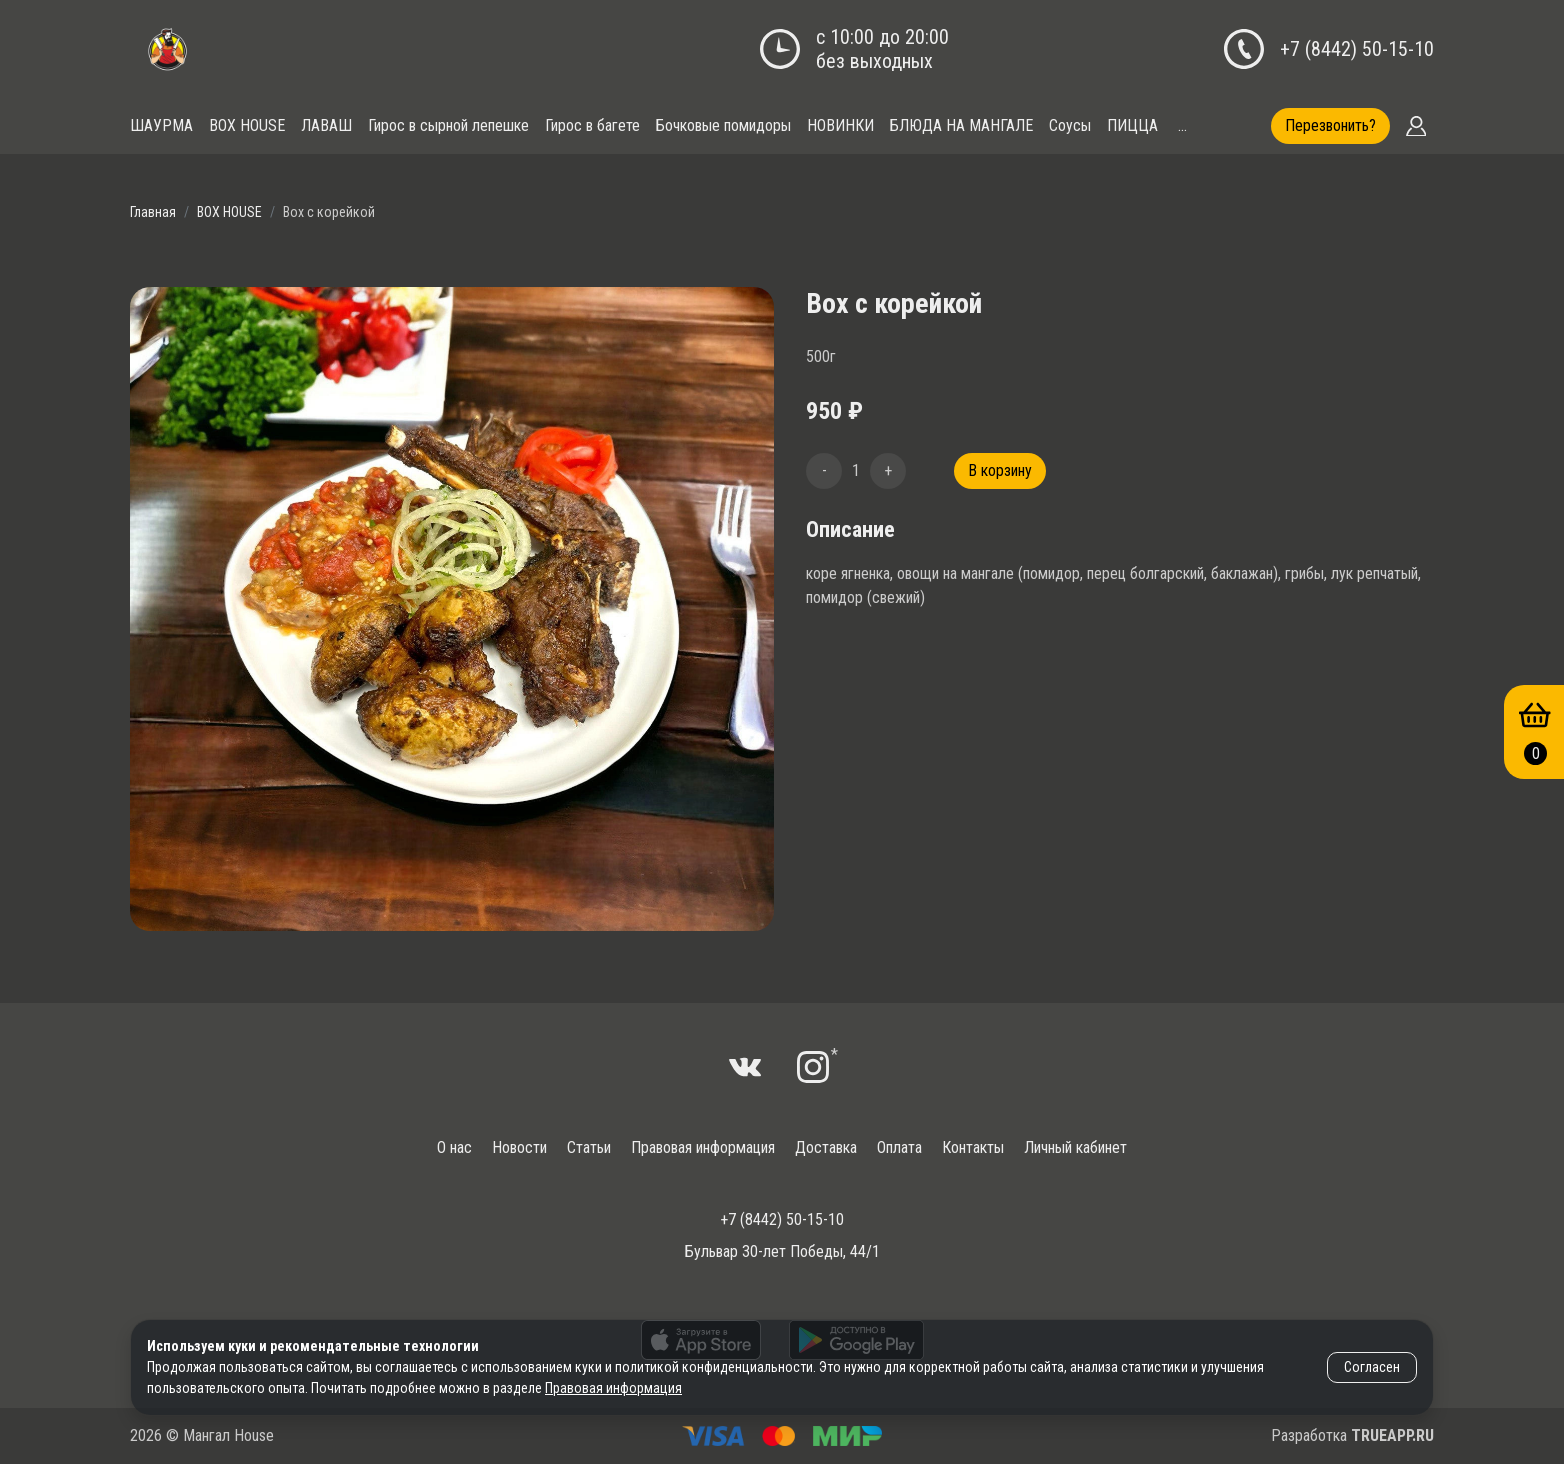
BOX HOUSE (247, 125)
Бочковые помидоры (723, 125)
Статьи (589, 1147)
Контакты (973, 1147)
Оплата (899, 1147)
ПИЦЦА (1132, 125)
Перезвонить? (1330, 125)
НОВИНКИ (840, 125)
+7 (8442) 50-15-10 (1357, 49)
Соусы (1070, 125)
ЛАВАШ (326, 125)
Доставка (826, 1147)
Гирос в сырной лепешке (448, 125)
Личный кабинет (1075, 1147)
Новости (519, 1147)
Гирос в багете (592, 125)
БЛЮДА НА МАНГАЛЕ (961, 125)
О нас (454, 1147)
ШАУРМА (161, 125)
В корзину (1000, 470)
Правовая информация (703, 1147)
